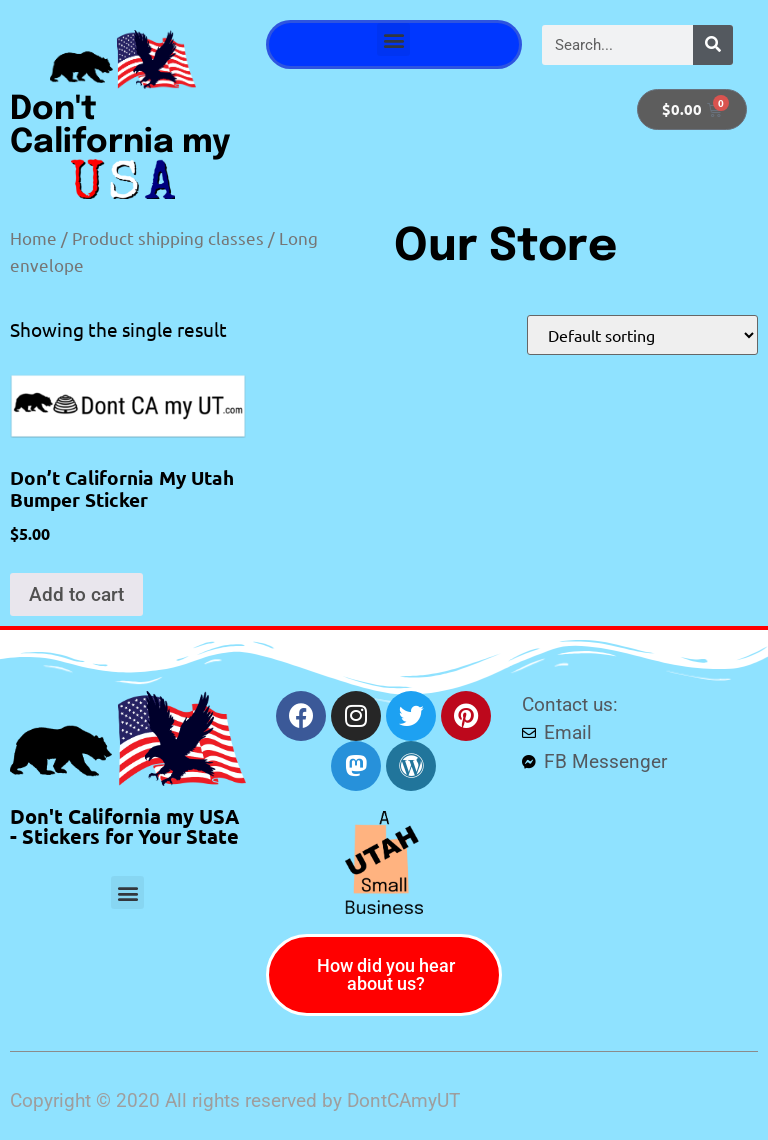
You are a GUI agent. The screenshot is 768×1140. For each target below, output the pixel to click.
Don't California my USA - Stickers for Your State (124, 826)
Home (33, 237)
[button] (393, 39)
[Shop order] (642, 335)
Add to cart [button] (76, 594)
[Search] (713, 45)
